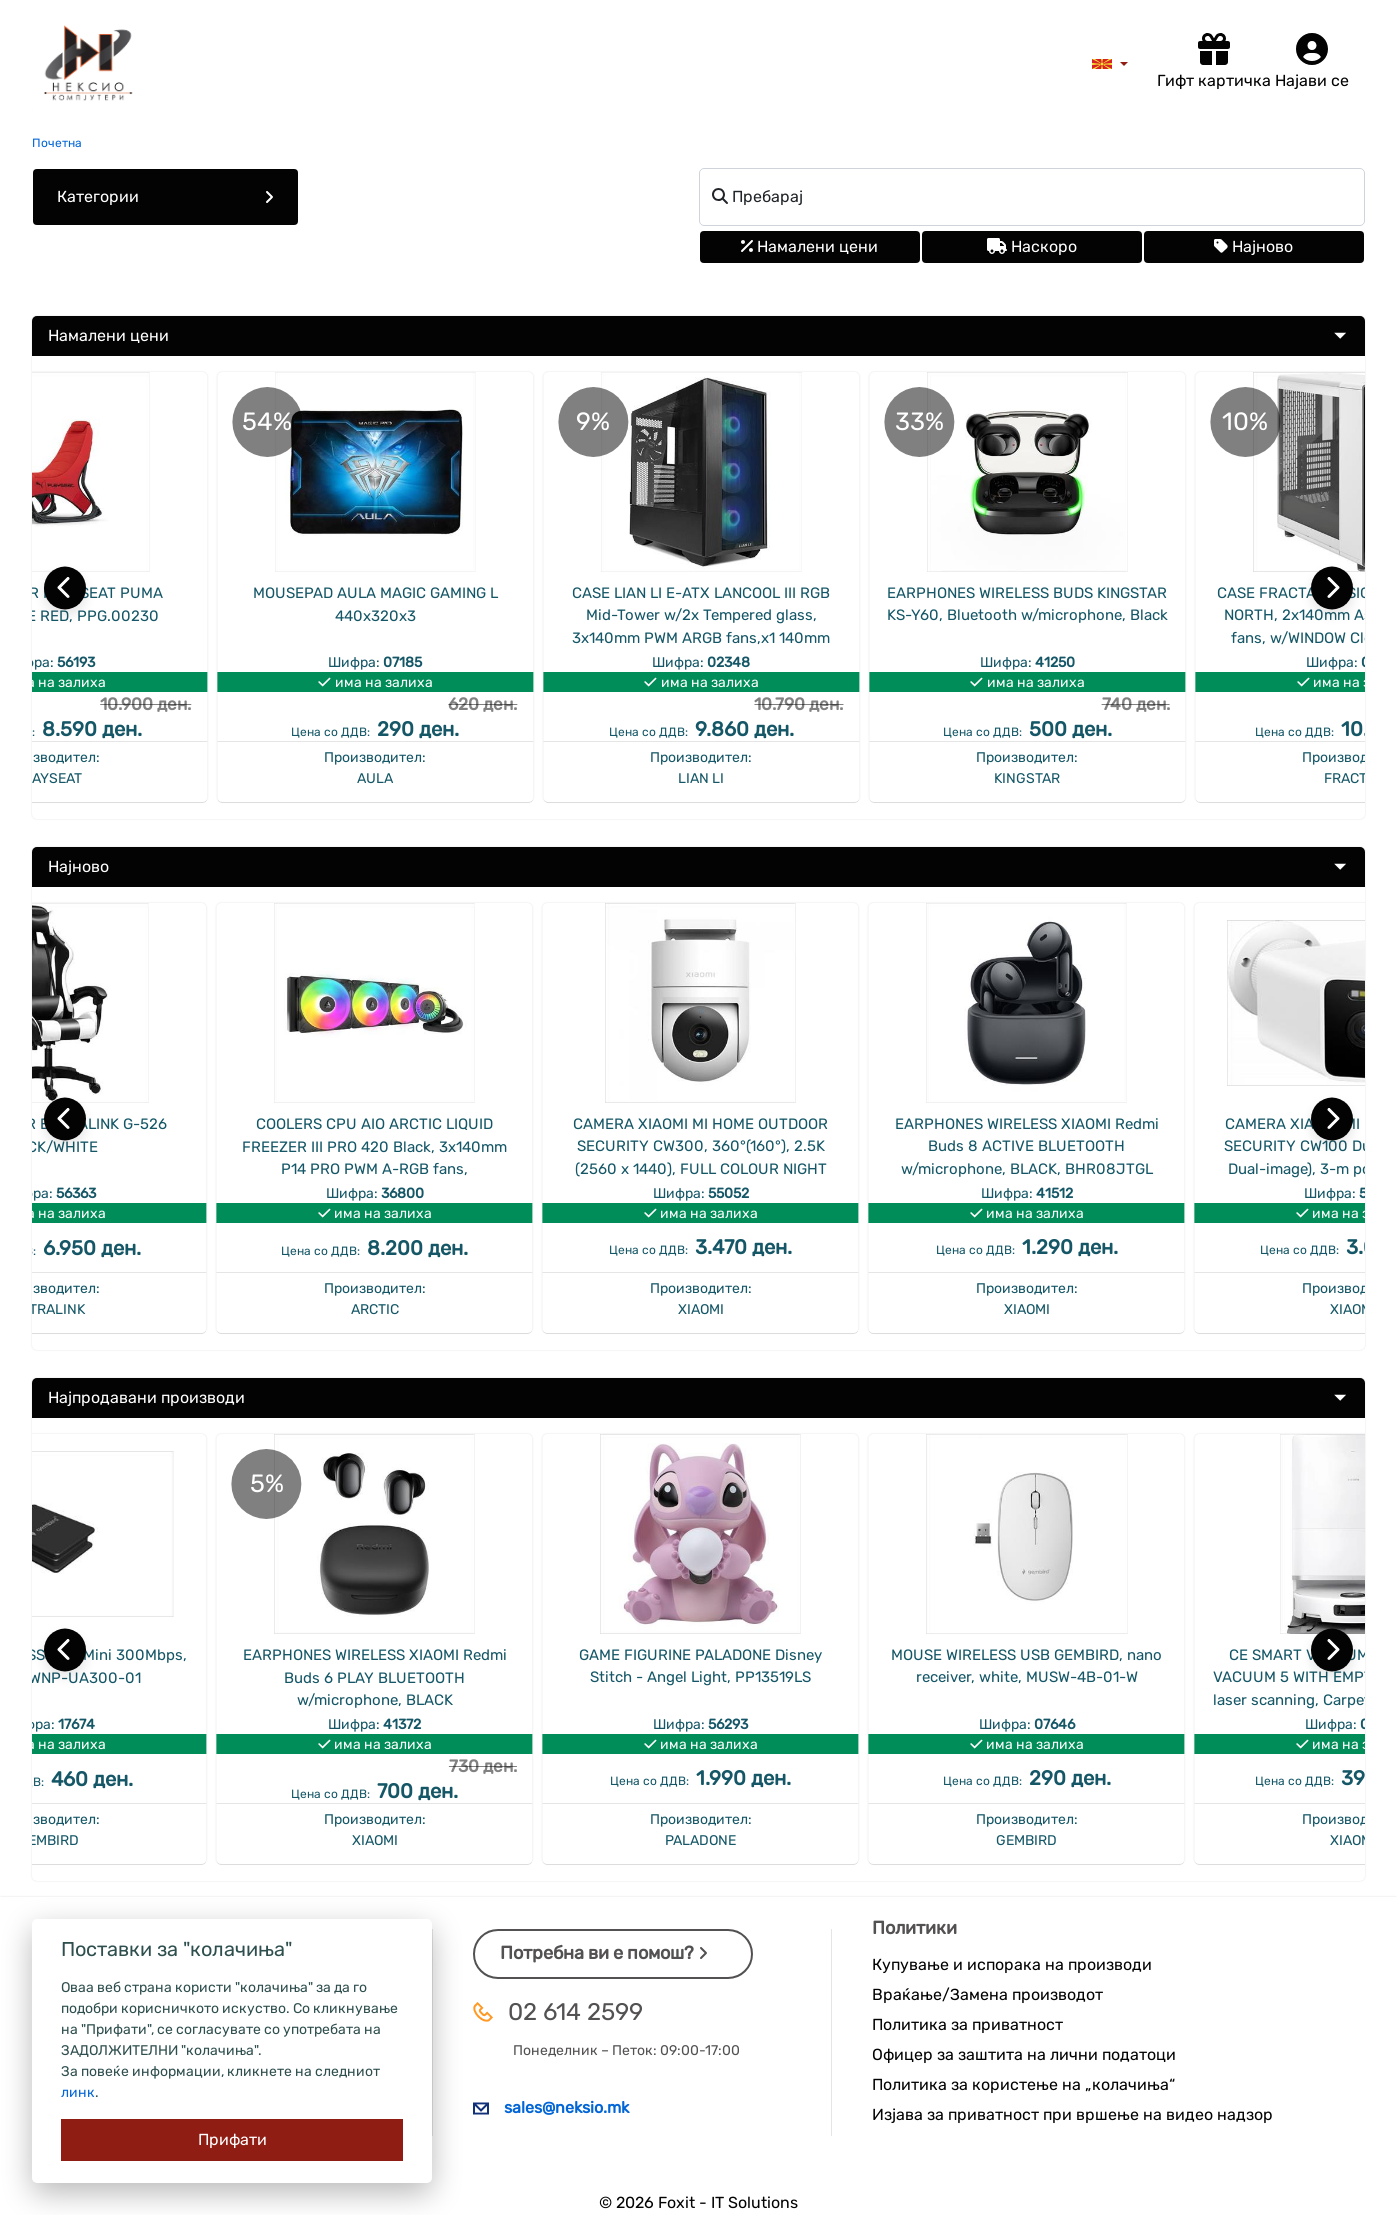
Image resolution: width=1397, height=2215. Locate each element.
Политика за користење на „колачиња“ (1023, 2084)
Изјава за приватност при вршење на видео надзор (1072, 2114)
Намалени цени (809, 246)
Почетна (57, 143)
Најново (1253, 246)
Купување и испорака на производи (1012, 1964)
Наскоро (1032, 246)
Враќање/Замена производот (987, 1994)
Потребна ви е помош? (604, 1953)
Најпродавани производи (146, 1397)
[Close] (232, 2140)
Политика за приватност (967, 2024)
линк (78, 2092)
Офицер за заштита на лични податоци (1024, 2054)
